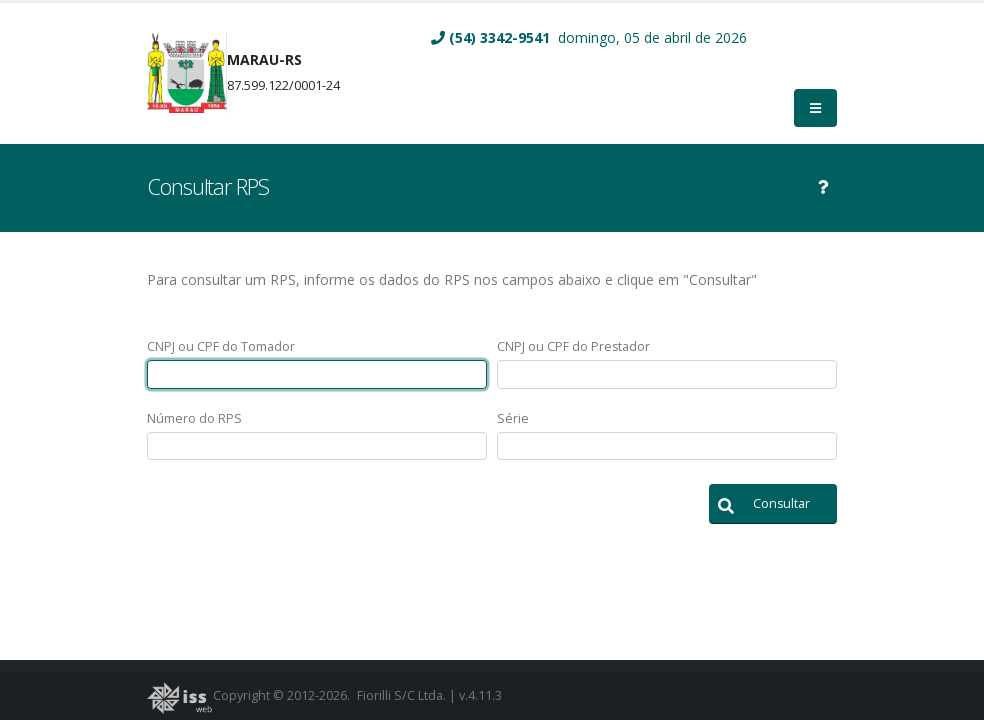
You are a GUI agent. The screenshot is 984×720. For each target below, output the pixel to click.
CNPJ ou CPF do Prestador (573, 346)
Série (513, 418)
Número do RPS (194, 418)
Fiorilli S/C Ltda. (401, 695)
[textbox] (317, 374)
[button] (773, 503)
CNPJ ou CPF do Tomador (221, 346)
